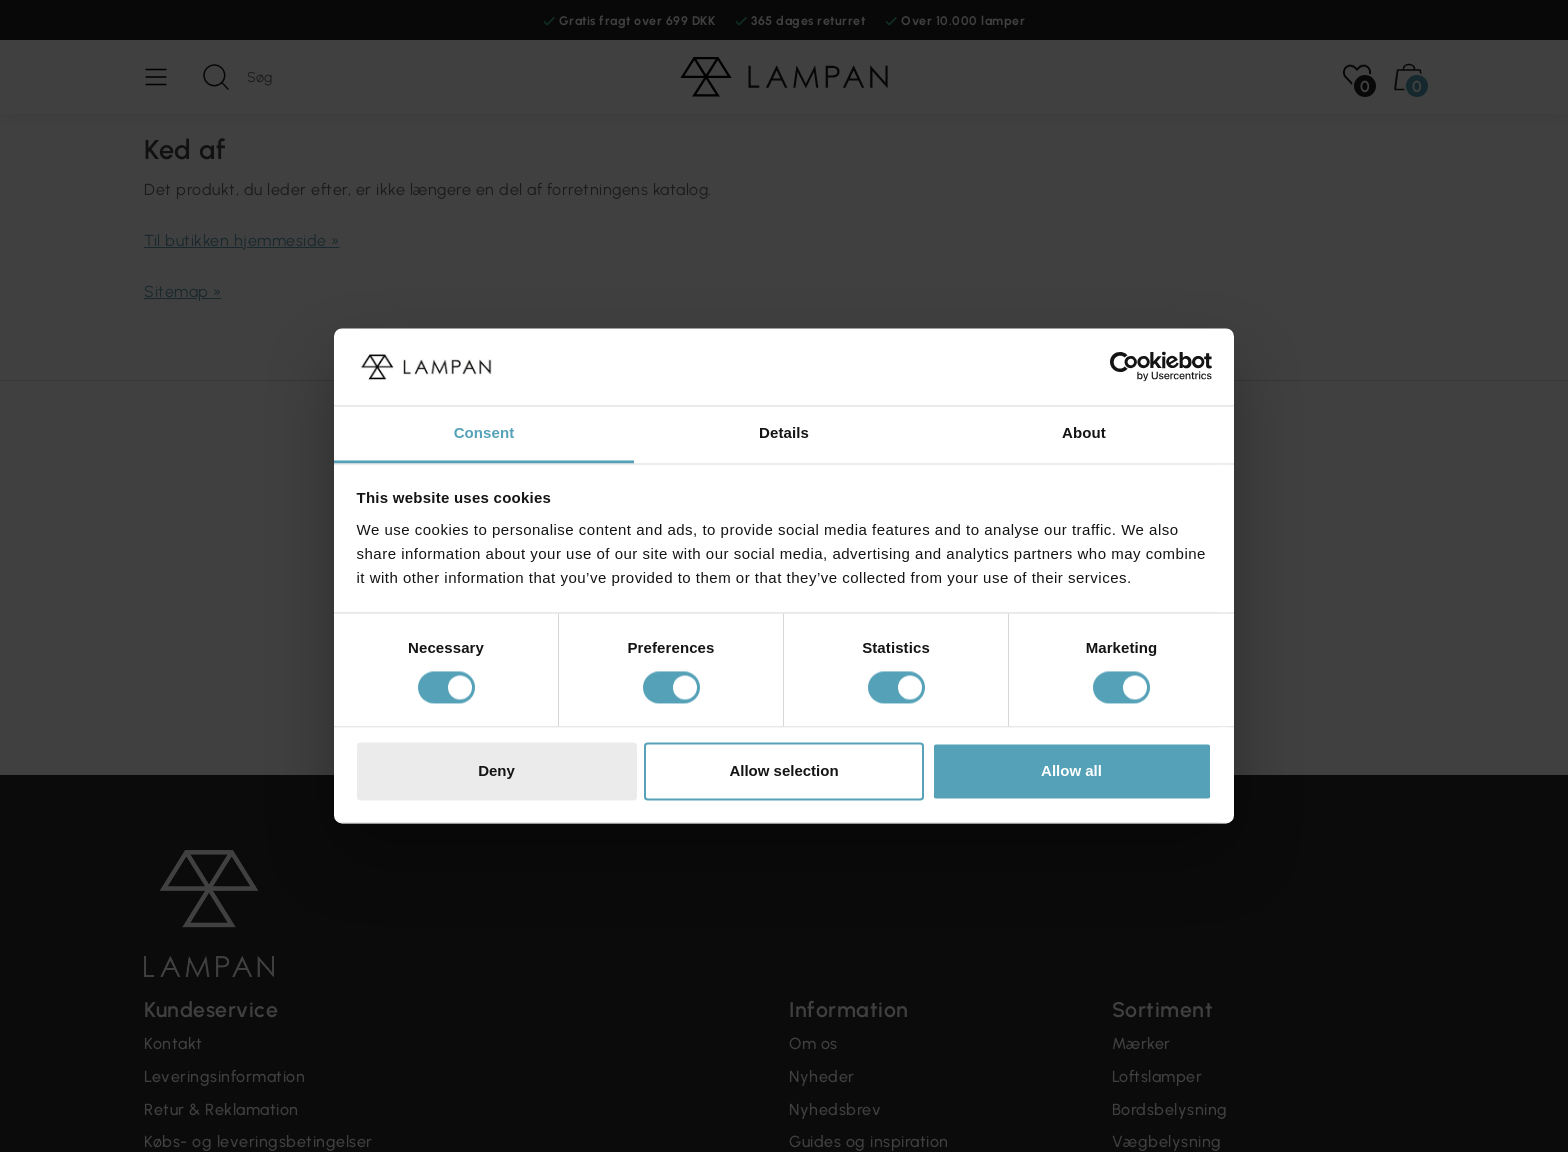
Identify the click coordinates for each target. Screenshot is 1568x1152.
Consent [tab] (484, 432)
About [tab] (1084, 432)
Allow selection (783, 770)
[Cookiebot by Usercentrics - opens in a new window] (1124, 367)
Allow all (1071, 770)
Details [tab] (784, 432)
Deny (496, 770)
